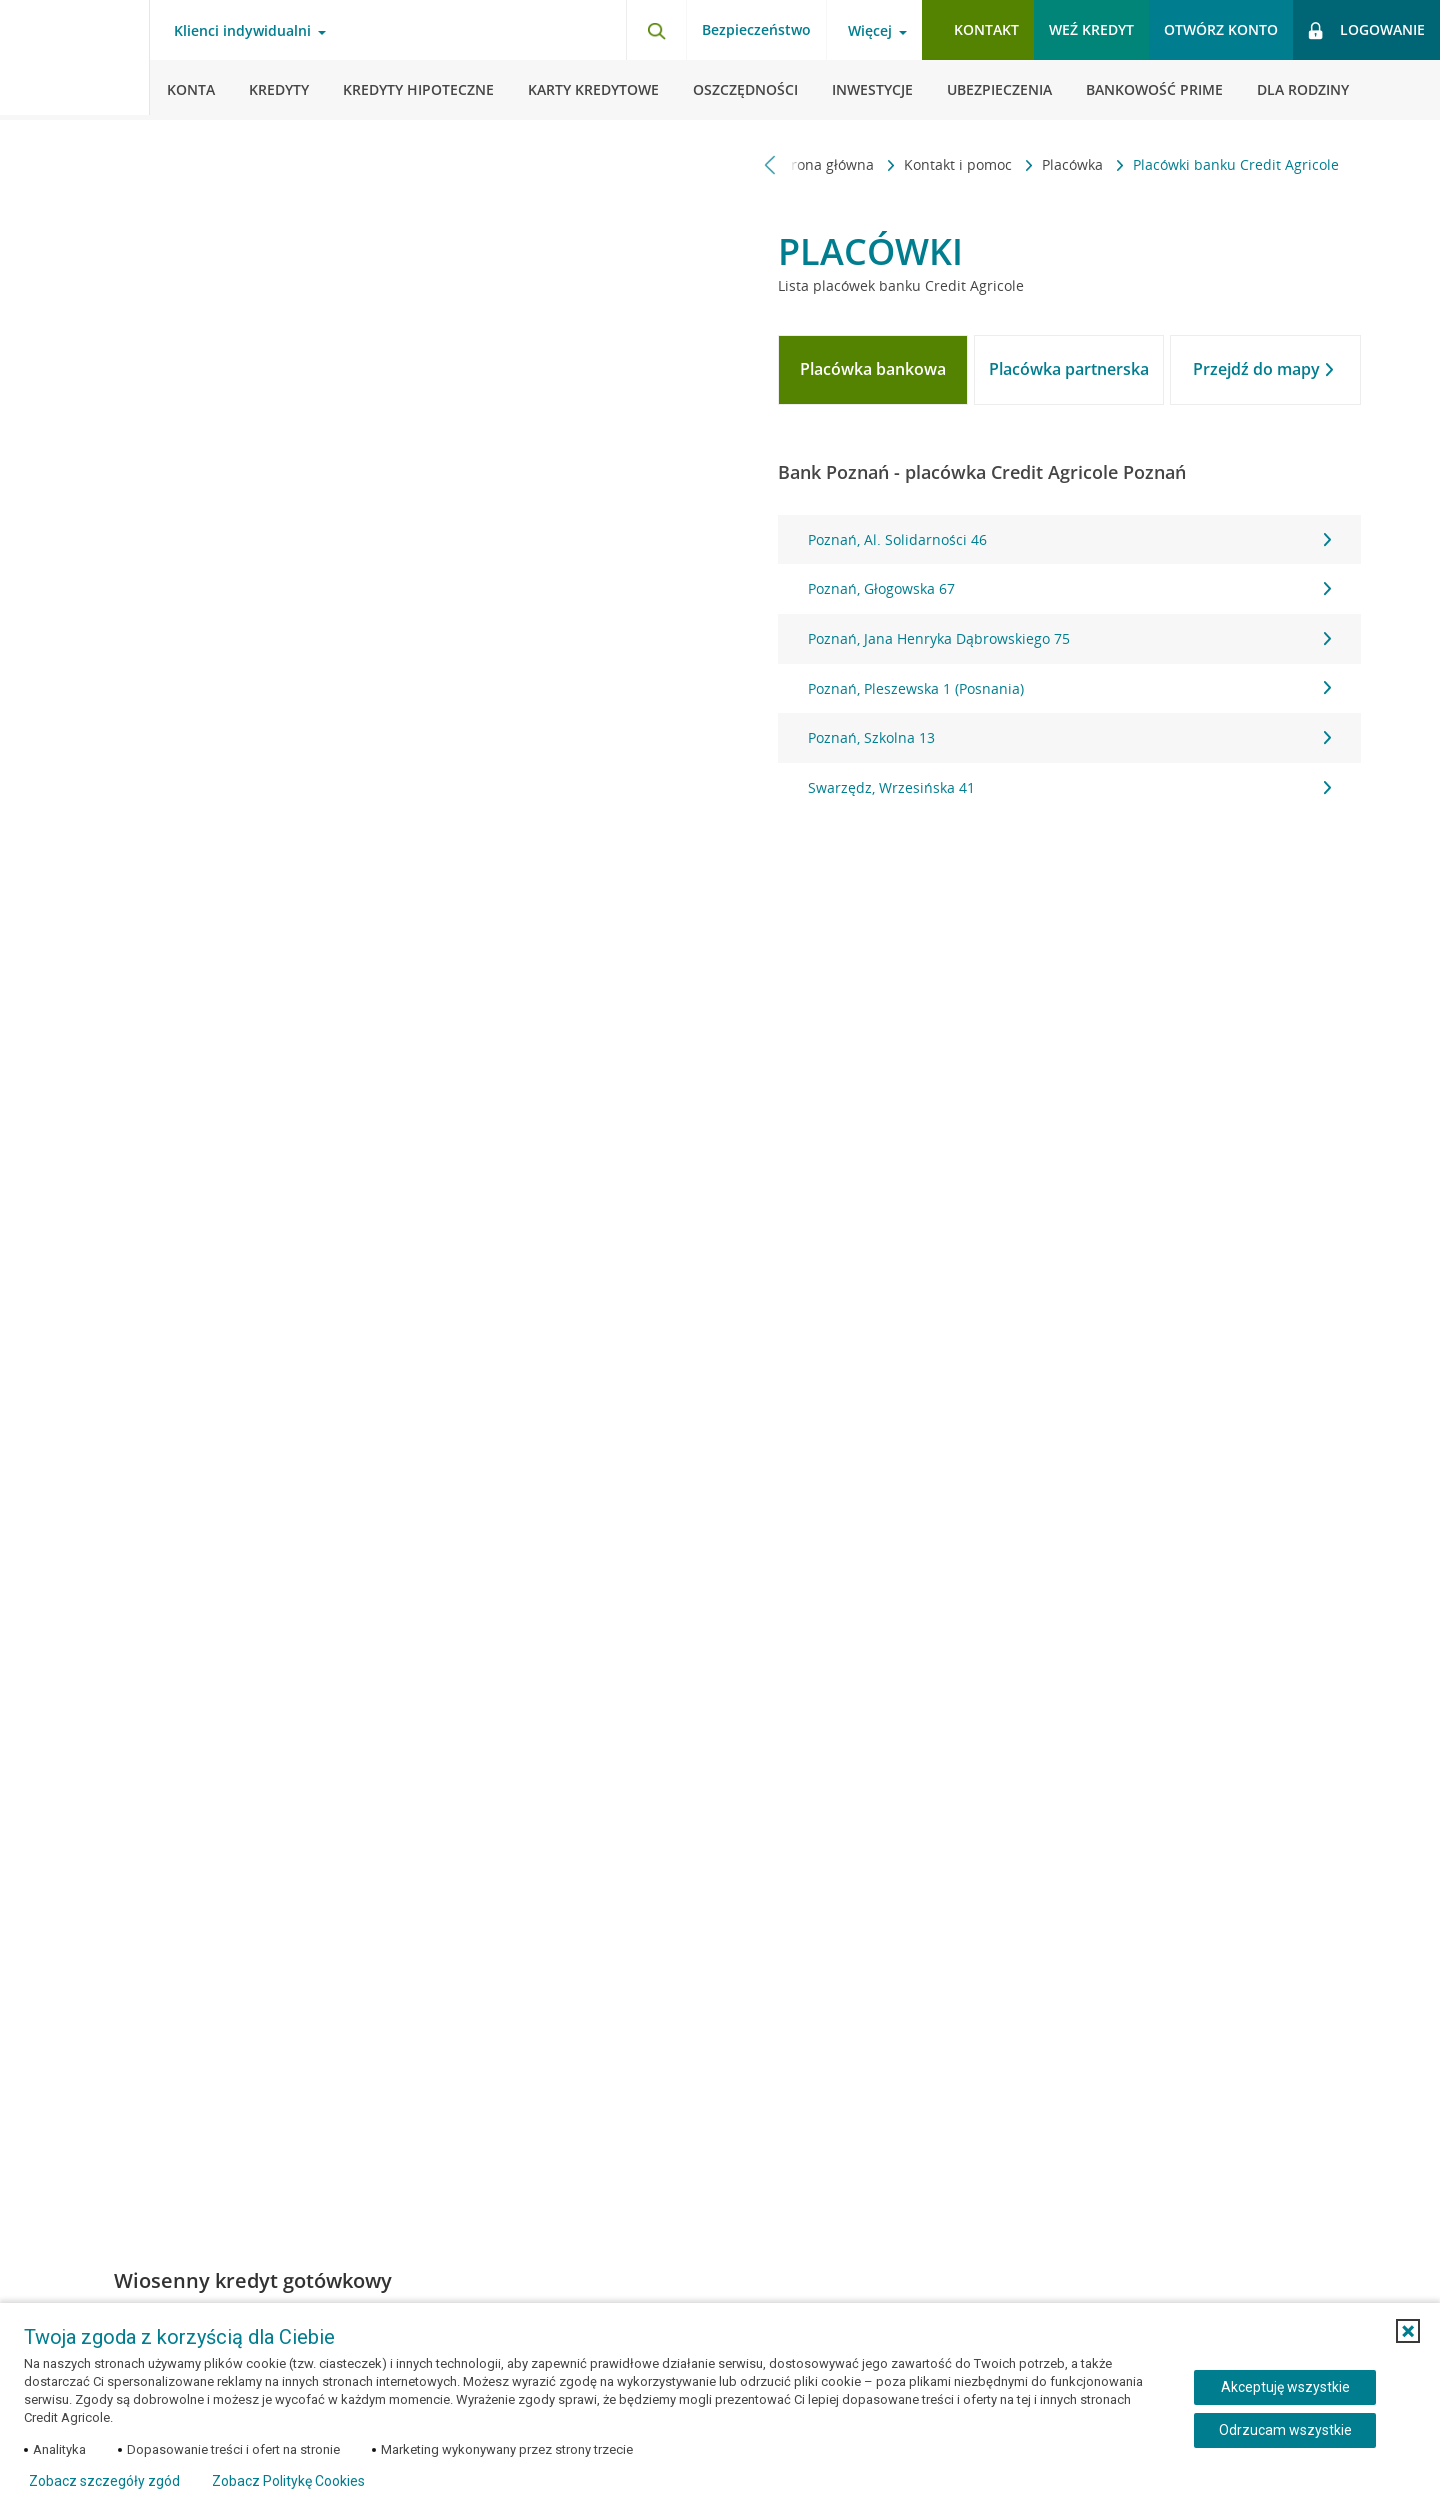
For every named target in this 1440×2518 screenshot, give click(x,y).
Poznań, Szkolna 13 (1069, 737)
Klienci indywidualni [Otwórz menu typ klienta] (242, 31)
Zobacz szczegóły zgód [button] (104, 2481)
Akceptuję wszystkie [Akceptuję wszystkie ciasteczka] (1285, 2387)
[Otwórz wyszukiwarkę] (656, 30)
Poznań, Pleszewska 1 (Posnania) (1069, 688)
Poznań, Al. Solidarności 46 (1069, 539)
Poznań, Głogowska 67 (1069, 588)
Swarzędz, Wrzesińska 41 (1069, 787)
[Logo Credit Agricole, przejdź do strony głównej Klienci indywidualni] (75, 60)
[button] (1408, 2331)
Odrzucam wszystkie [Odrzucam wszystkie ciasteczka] (1285, 2430)
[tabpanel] (1069, 664)
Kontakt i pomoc (960, 164)
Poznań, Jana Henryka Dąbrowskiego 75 (1069, 638)
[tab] (873, 370)
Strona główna (828, 164)
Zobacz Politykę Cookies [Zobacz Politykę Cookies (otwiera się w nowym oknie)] (288, 2481)
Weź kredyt (1091, 29)
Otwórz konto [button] (1221, 29)
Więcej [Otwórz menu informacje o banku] (870, 31)
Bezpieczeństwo (756, 29)
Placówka (1074, 164)
